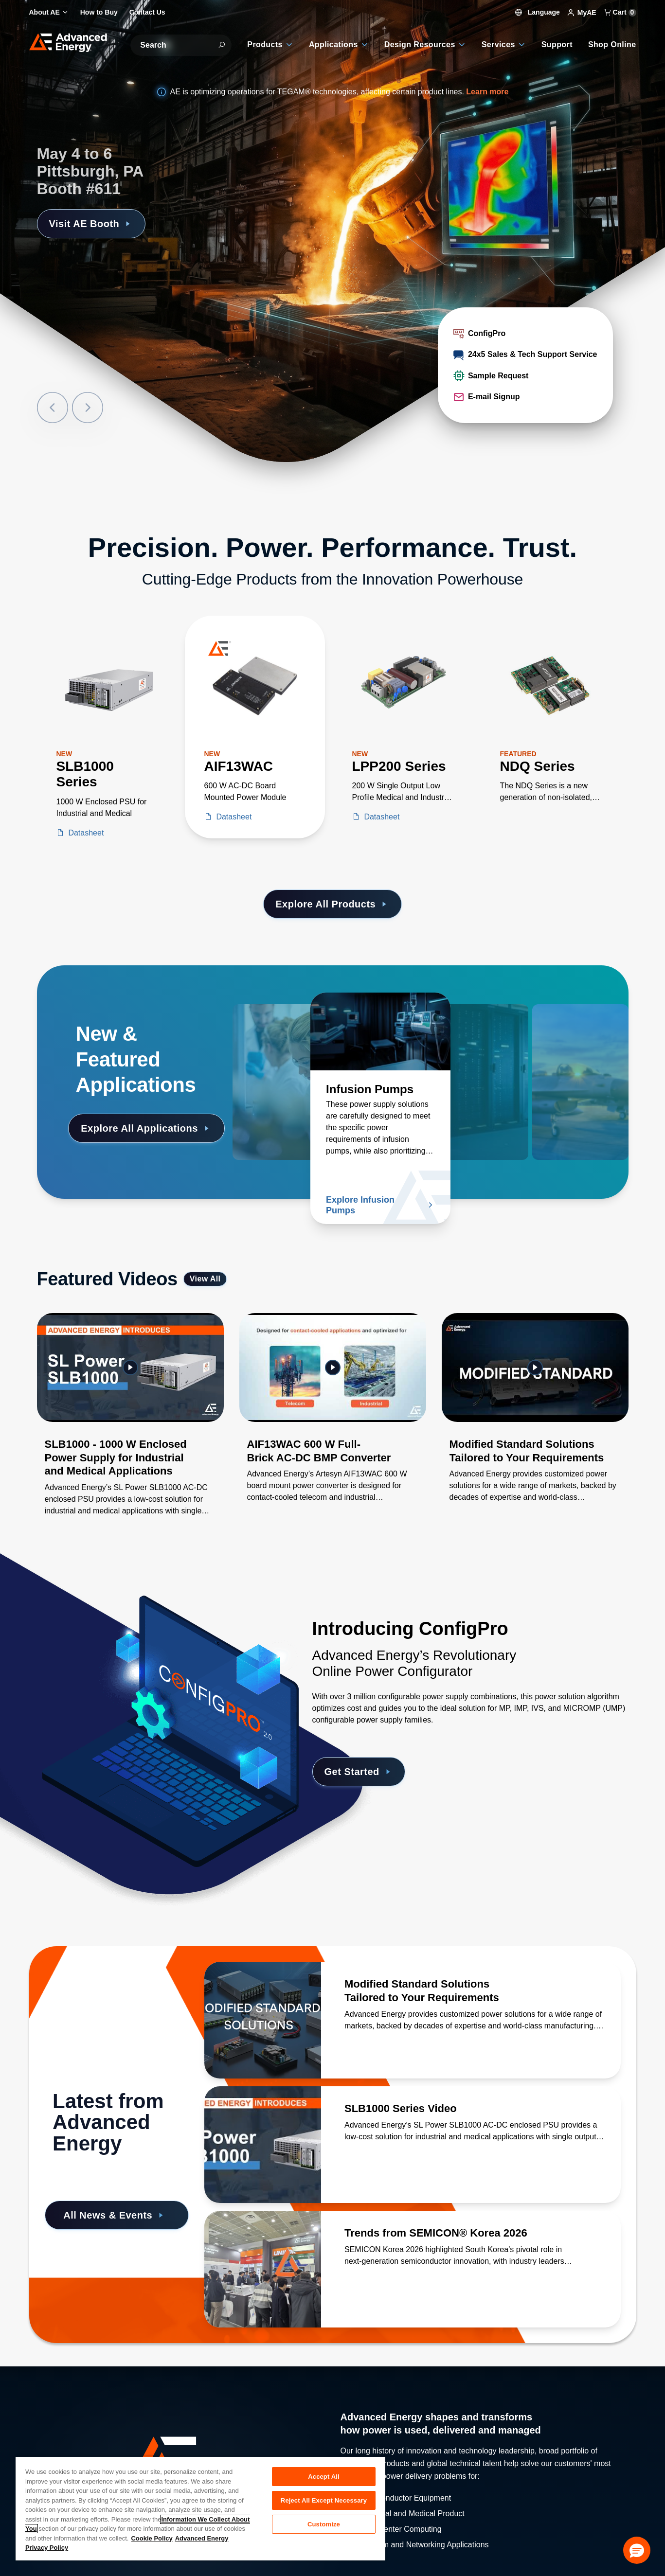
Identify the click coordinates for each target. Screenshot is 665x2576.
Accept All (323, 2476)
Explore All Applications (146, 1128)
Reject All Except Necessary (324, 2500)
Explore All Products (332, 904)
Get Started (359, 1771)
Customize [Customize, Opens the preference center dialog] (323, 2524)
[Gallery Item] (130, 1427)
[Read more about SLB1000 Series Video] (262, 2144)
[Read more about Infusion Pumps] (380, 1031)
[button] (636, 2550)
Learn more (487, 92)
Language (537, 12)
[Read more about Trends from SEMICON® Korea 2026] (262, 2269)
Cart (620, 12)
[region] (200, 2508)
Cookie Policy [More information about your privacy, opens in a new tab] (151, 2538)
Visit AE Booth (91, 223)
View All (205, 1279)
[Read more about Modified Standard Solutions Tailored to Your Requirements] (262, 2020)
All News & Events (114, 2215)
